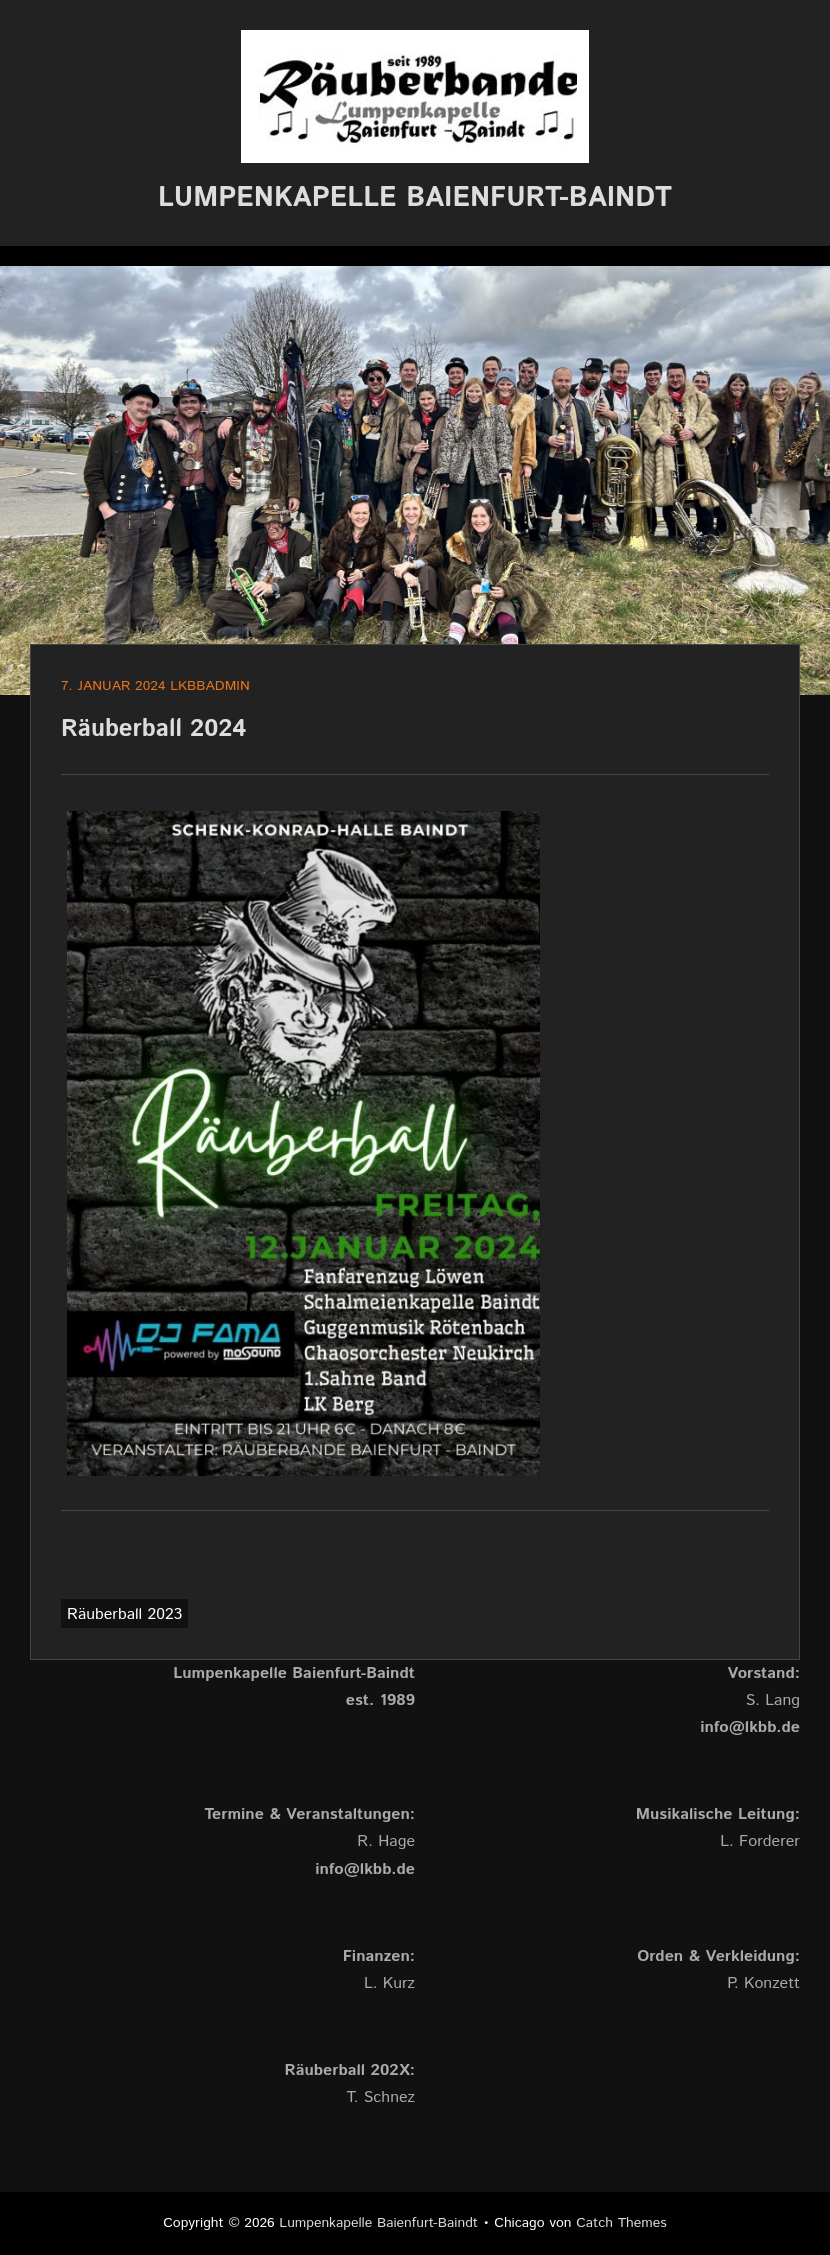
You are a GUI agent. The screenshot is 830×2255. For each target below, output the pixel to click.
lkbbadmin (210, 686)
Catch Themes (621, 2223)
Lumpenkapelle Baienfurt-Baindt (415, 198)
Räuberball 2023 (124, 1614)
